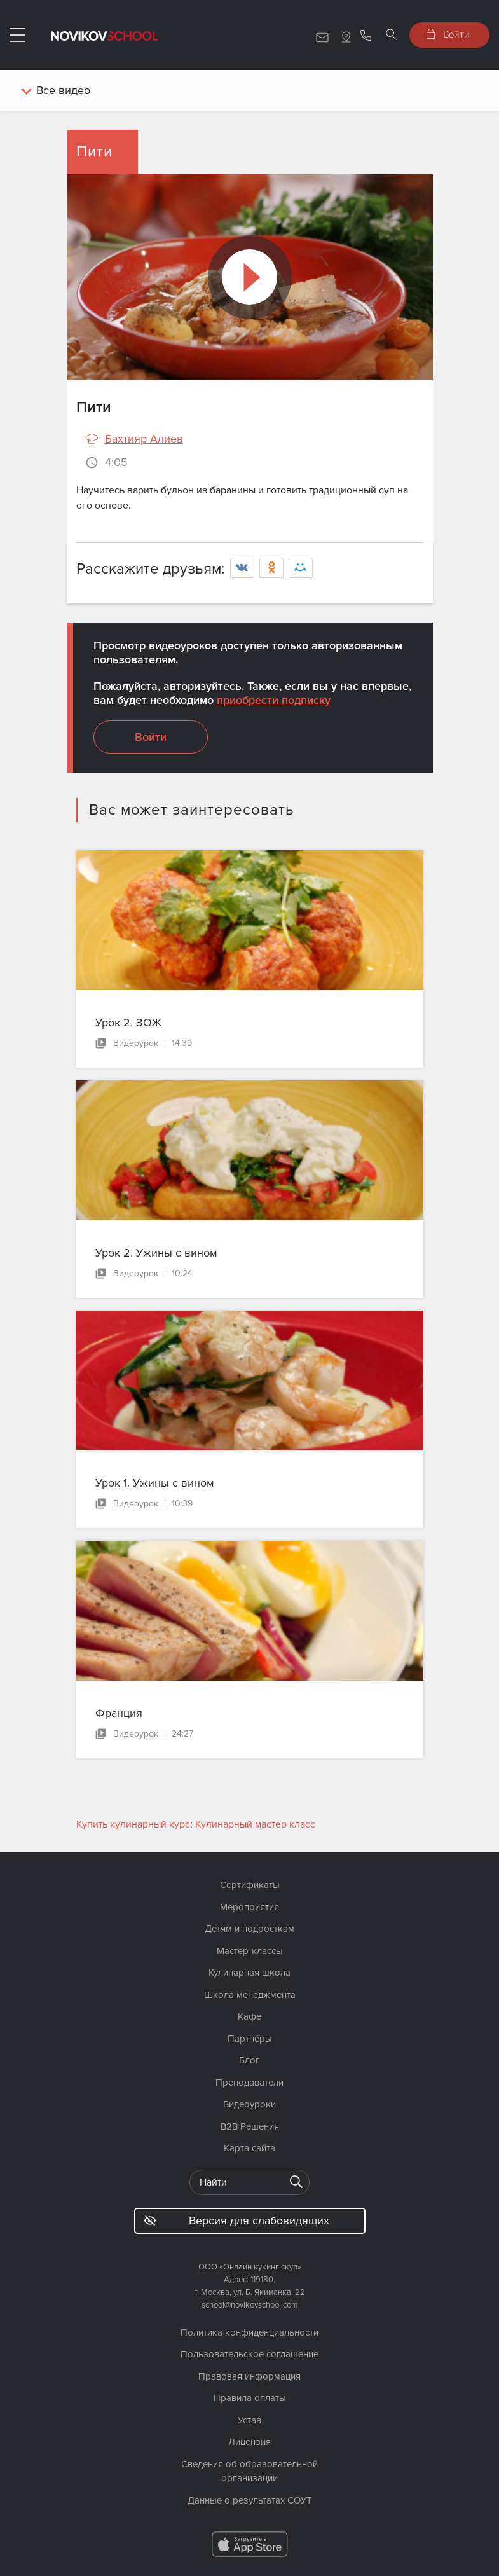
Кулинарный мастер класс (255, 1824)
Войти (448, 33)
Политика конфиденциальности (249, 2332)
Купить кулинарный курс (133, 1824)
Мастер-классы (250, 1951)
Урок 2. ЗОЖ (128, 1023)
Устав (249, 2420)
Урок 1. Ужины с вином (154, 1483)
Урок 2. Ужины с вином (156, 1253)
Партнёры (250, 2038)
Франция (118, 1713)
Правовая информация (249, 2376)
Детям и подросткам (249, 1928)
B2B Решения (250, 2126)
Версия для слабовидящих (237, 2221)
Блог (249, 2060)
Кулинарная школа (249, 1972)
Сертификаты (250, 1885)
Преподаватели (249, 2082)
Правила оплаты (250, 2398)
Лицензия (249, 2442)
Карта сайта (249, 2148)
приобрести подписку (274, 700)
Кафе (249, 2016)
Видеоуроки (249, 2104)
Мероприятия (249, 1907)
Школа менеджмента (250, 1995)
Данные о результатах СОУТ (250, 2500)
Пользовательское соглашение (249, 2354)
